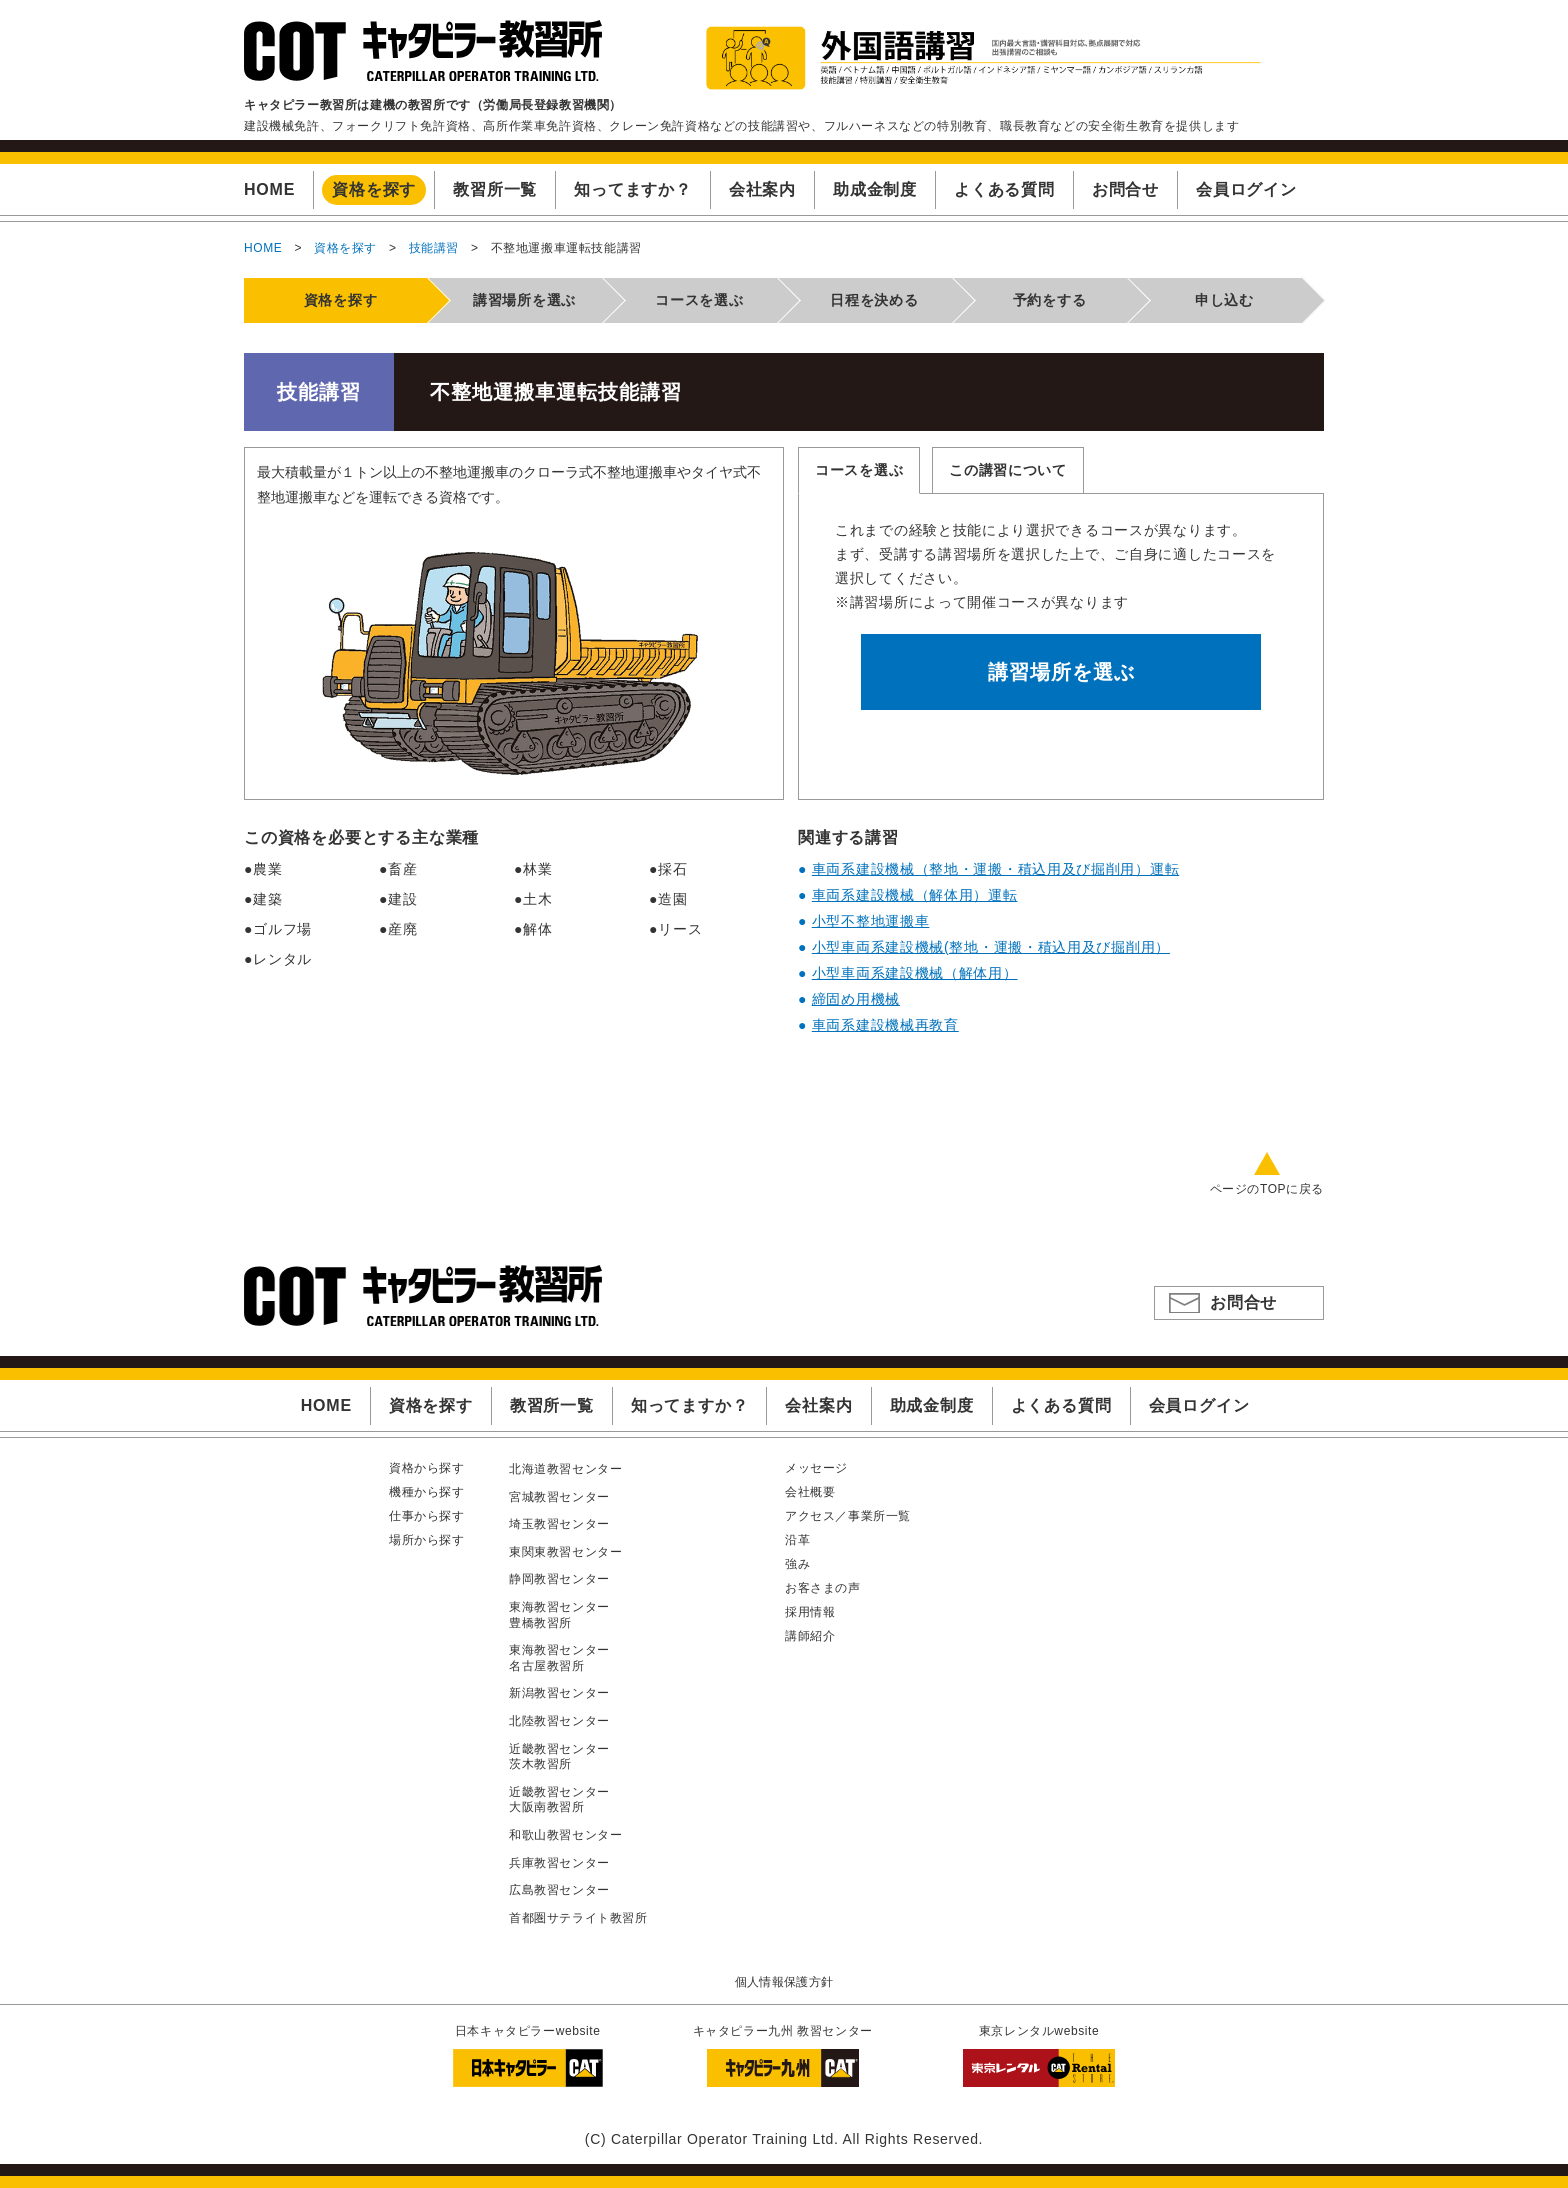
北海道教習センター (565, 1469)
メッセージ (816, 1468)
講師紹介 (810, 1636)
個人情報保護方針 (784, 1982)
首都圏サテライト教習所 (578, 1918)
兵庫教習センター (559, 1863)
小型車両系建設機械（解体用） (915, 973)
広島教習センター (559, 1890)
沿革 (797, 1540)
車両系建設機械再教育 (885, 1025)
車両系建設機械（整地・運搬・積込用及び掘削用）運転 (996, 869)
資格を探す (345, 248)
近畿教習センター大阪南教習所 (559, 1800)
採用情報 (810, 1612)
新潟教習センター (559, 1693)
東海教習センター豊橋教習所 (559, 1615)
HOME (263, 248)
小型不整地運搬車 (871, 921)
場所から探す (427, 1540)
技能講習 (434, 248)
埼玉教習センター (559, 1524)
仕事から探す (427, 1516)
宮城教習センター (559, 1497)
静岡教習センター (559, 1579)
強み (797, 1564)
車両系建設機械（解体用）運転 (915, 895)
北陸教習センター (559, 1721)
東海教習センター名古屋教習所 (559, 1658)
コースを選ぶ (859, 470)
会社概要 (810, 1492)
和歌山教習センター (565, 1835)
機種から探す (427, 1492)
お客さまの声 (823, 1588)
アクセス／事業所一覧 (848, 1516)
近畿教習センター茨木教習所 (559, 1757)
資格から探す (427, 1468)
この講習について (1008, 470)
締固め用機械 (856, 999)
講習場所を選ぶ (1061, 672)
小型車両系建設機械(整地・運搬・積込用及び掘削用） (991, 947)
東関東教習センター (565, 1552)
